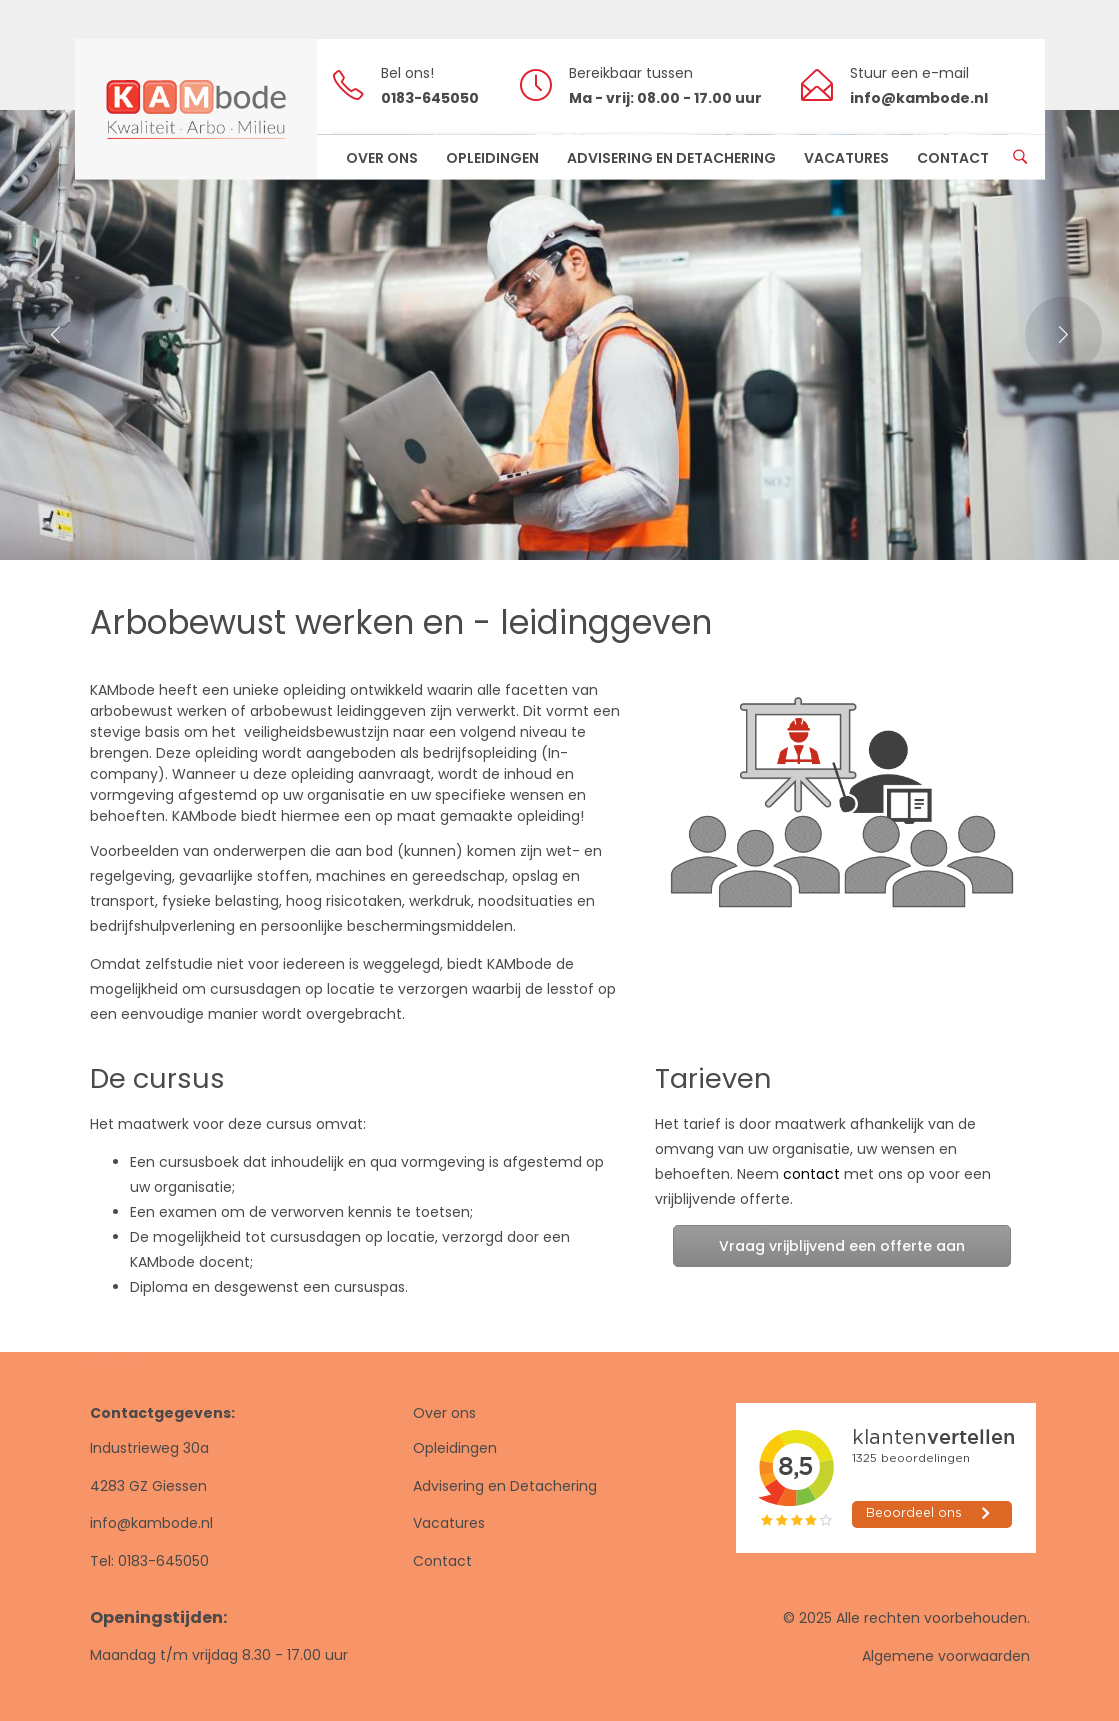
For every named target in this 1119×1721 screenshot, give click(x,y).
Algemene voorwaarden (946, 1656)
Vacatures (449, 1523)
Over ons (444, 1413)
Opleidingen (455, 1448)
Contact (442, 1561)
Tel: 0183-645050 (149, 1561)
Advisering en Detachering (505, 1486)
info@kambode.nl (151, 1523)
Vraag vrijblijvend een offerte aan (842, 1246)
